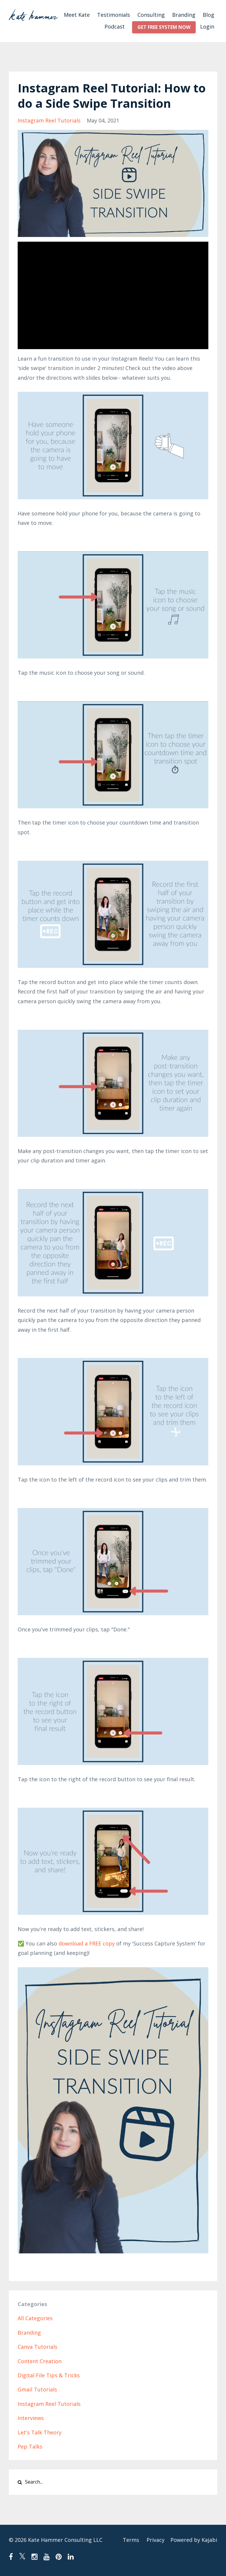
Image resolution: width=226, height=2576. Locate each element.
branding (29, 2332)
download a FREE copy (87, 1943)
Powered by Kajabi (193, 2539)
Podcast (114, 26)
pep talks (30, 2446)
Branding (183, 14)
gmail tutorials (37, 2389)
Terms (131, 2539)
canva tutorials (37, 2346)
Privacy (155, 2539)
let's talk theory (40, 2432)
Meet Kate (77, 14)
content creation (40, 2361)
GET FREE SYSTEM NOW (163, 27)
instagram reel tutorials (49, 120)
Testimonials (113, 14)
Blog (208, 14)
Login (207, 26)
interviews (31, 2417)
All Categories (35, 2318)
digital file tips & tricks (49, 2375)
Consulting (151, 14)
